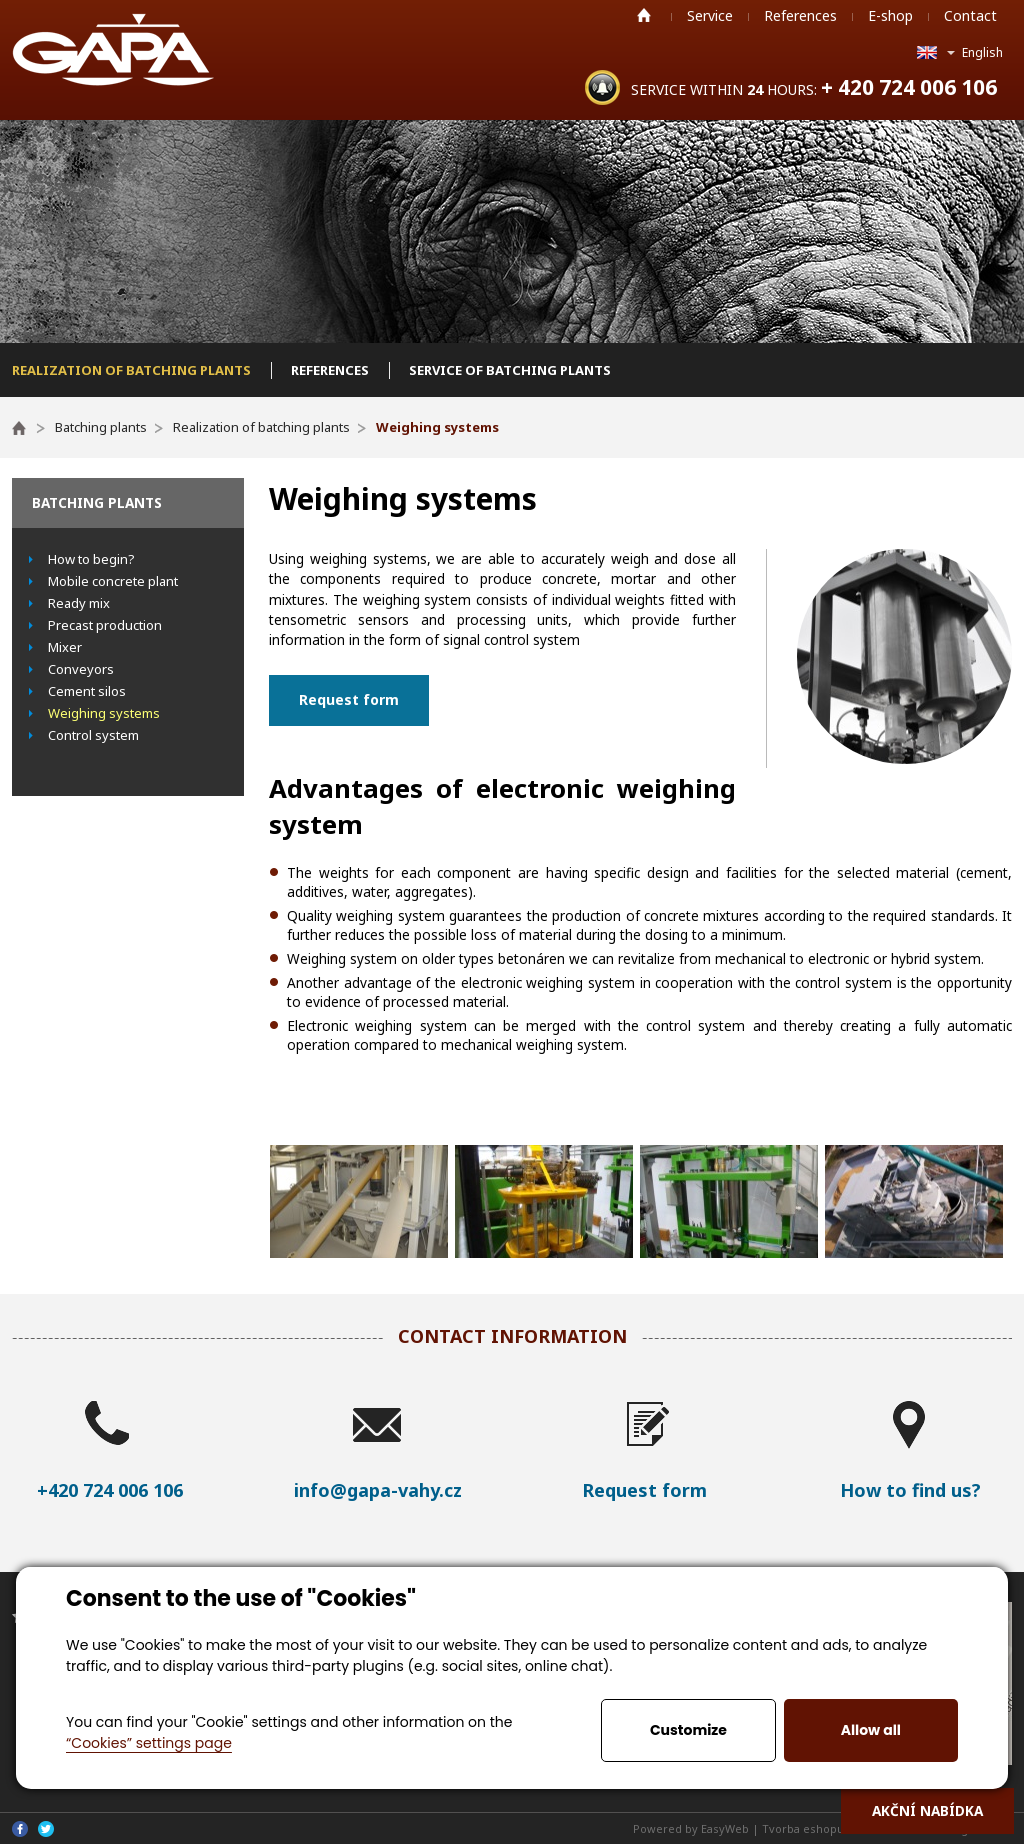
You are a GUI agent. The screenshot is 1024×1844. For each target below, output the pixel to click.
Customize (688, 1730)
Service (710, 15)
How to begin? (91, 559)
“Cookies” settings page (149, 1743)
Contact (970, 15)
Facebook (20, 1829)
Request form (349, 699)
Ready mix (79, 603)
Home (644, 15)
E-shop (890, 15)
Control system (93, 735)
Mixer (65, 647)
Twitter (46, 1829)
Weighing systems (104, 713)
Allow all (871, 1730)
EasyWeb (725, 1828)
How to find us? (910, 1490)
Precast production (105, 625)
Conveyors (81, 669)
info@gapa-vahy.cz (378, 1490)
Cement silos (87, 691)
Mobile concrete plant (113, 581)
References (800, 15)
